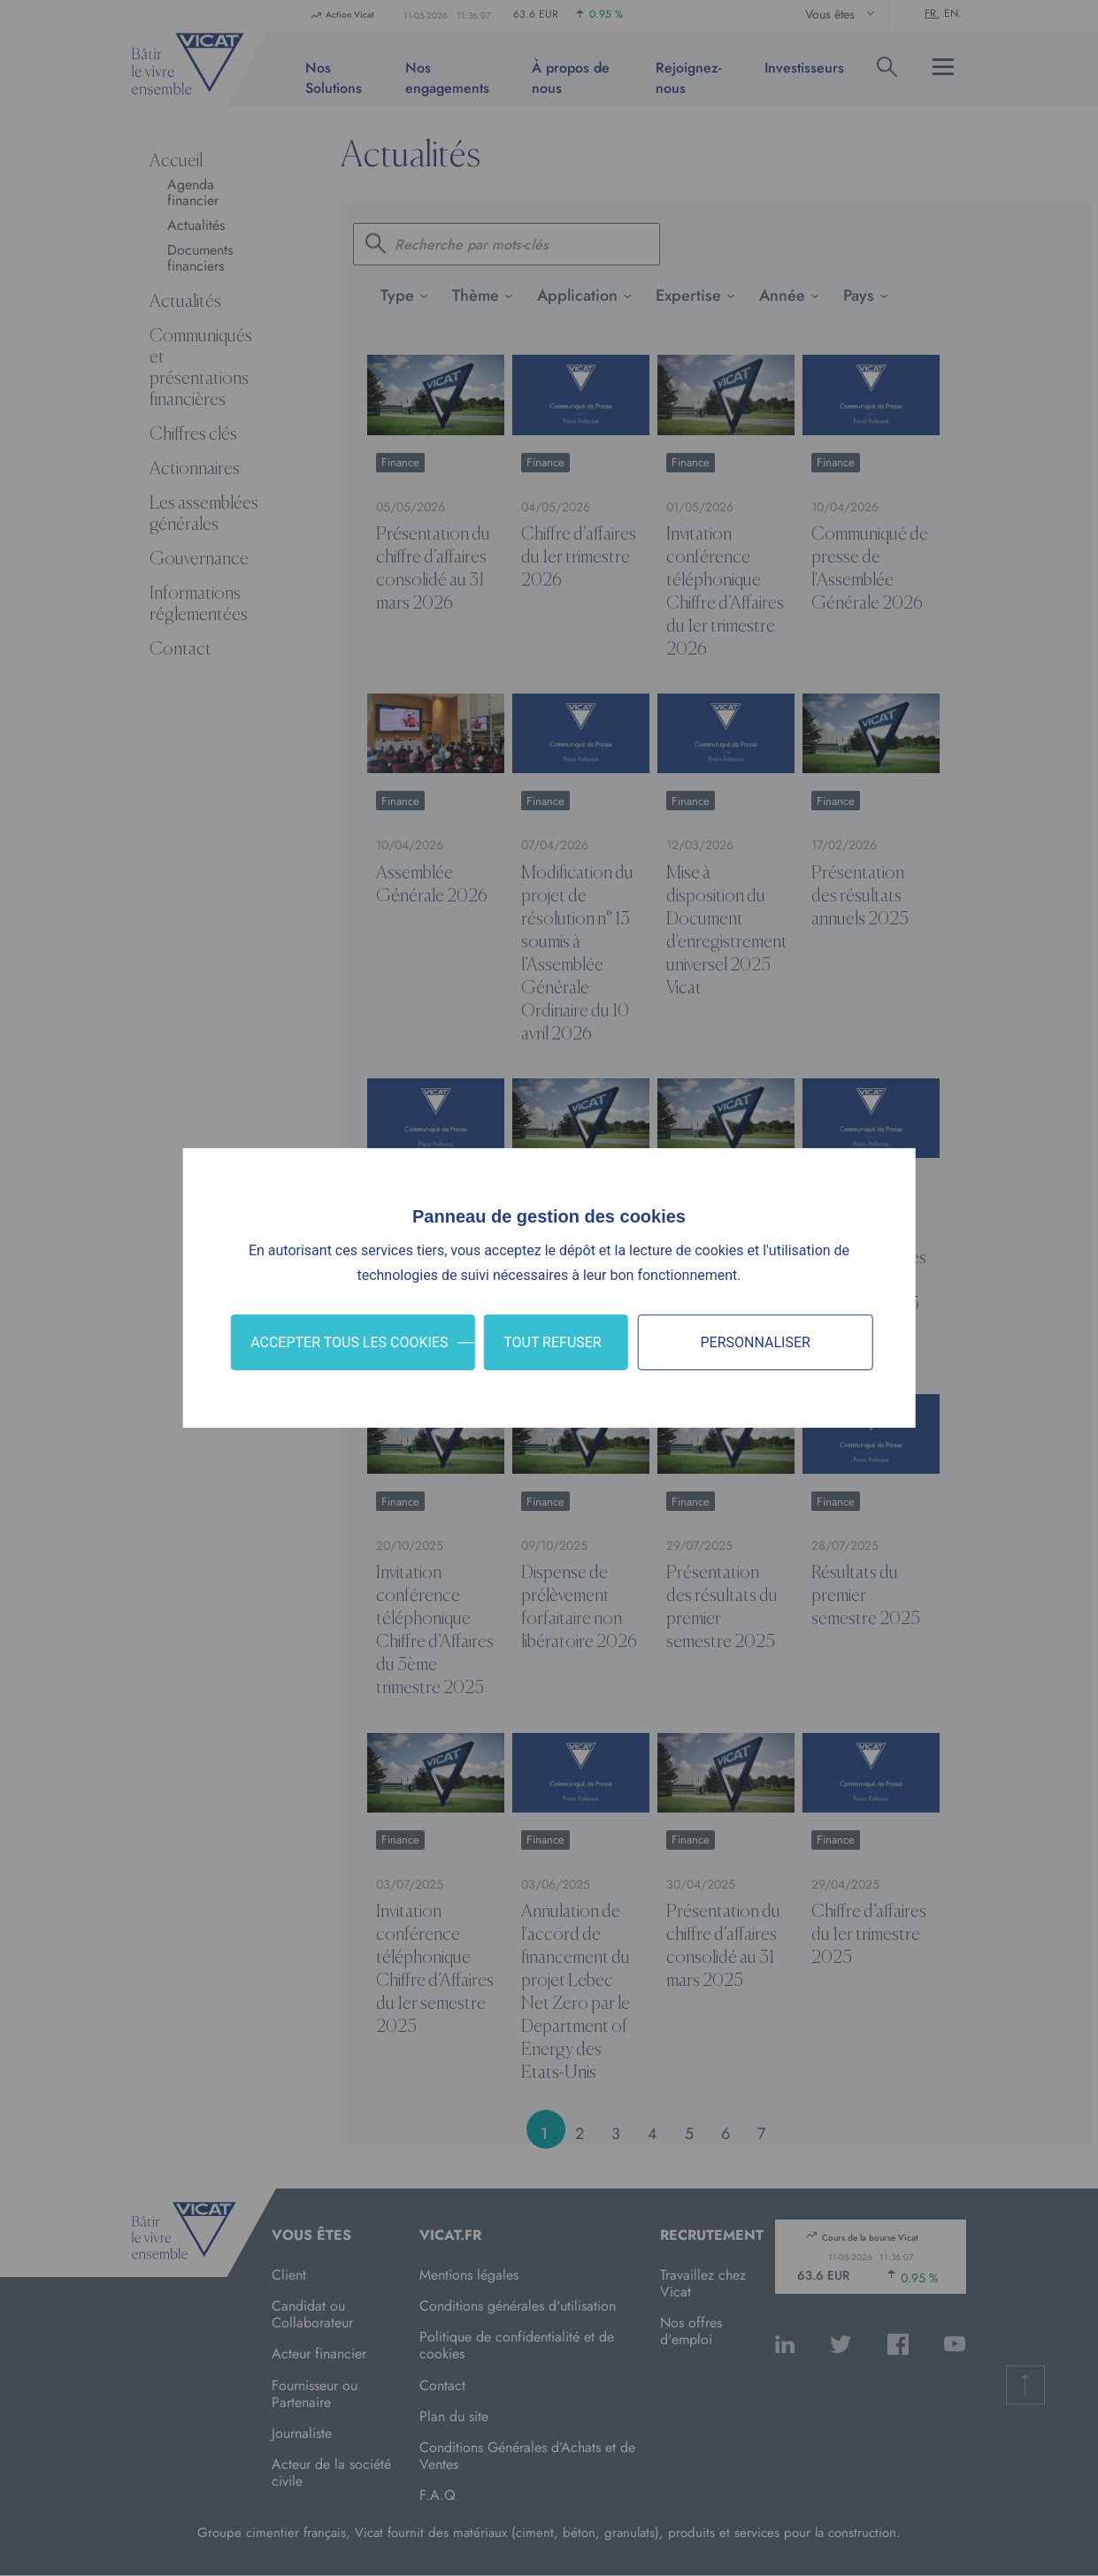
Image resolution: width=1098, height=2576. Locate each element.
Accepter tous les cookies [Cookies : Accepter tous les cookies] (349, 1342)
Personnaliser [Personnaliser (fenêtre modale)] (755, 1342)
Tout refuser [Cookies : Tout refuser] (552, 1342)
